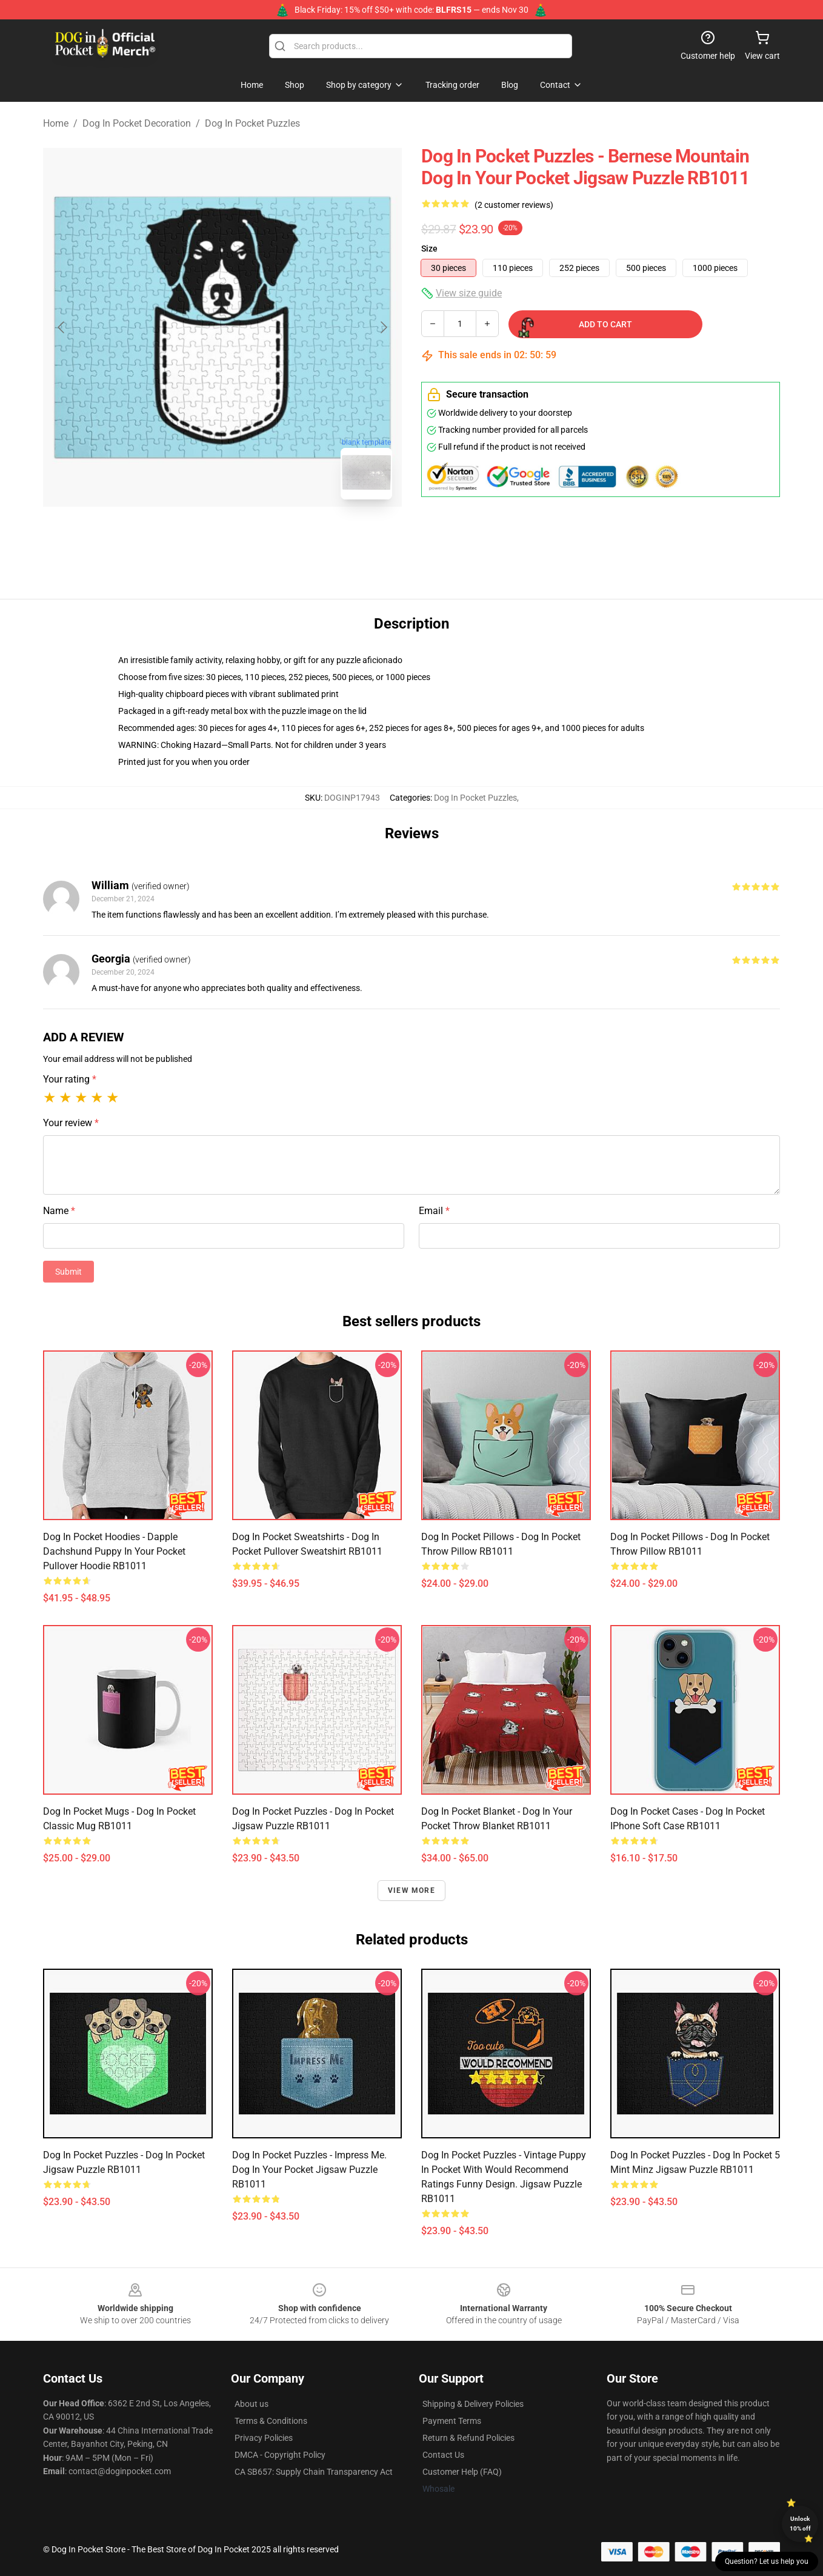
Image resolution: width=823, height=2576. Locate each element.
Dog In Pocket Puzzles (252, 123)
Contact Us (443, 2455)
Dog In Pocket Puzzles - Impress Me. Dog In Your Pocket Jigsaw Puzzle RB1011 (309, 2169)
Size (429, 248)
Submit (68, 1271)
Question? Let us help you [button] (766, 2561)
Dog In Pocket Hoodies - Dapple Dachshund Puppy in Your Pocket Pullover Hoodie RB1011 (114, 1551)
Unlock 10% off (800, 2523)
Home (55, 123)
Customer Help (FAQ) (462, 2472)
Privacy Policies (264, 2438)
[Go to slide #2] (254, 536)
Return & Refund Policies (468, 2438)
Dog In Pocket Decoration (136, 123)
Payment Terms (451, 2421)
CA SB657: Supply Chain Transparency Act (314, 2472)
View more (411, 1890)
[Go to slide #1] (191, 536)
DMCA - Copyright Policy (280, 2455)
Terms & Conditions (271, 2421)
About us (251, 2404)
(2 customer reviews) (514, 205)
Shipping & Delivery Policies (473, 2404)
